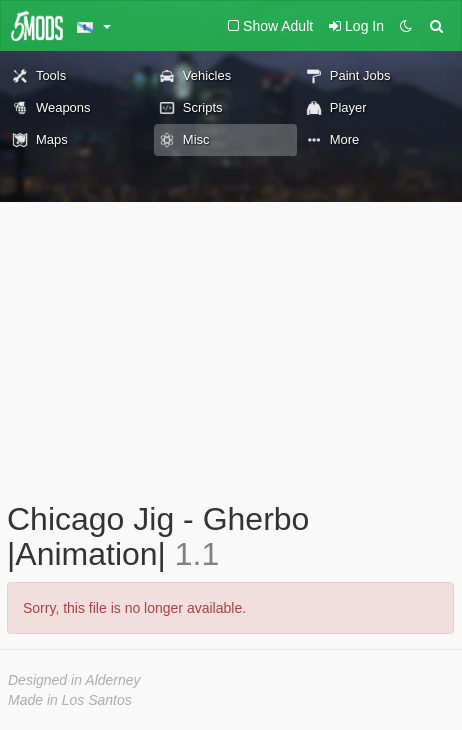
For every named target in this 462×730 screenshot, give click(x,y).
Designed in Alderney (74, 680)
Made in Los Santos (70, 700)
